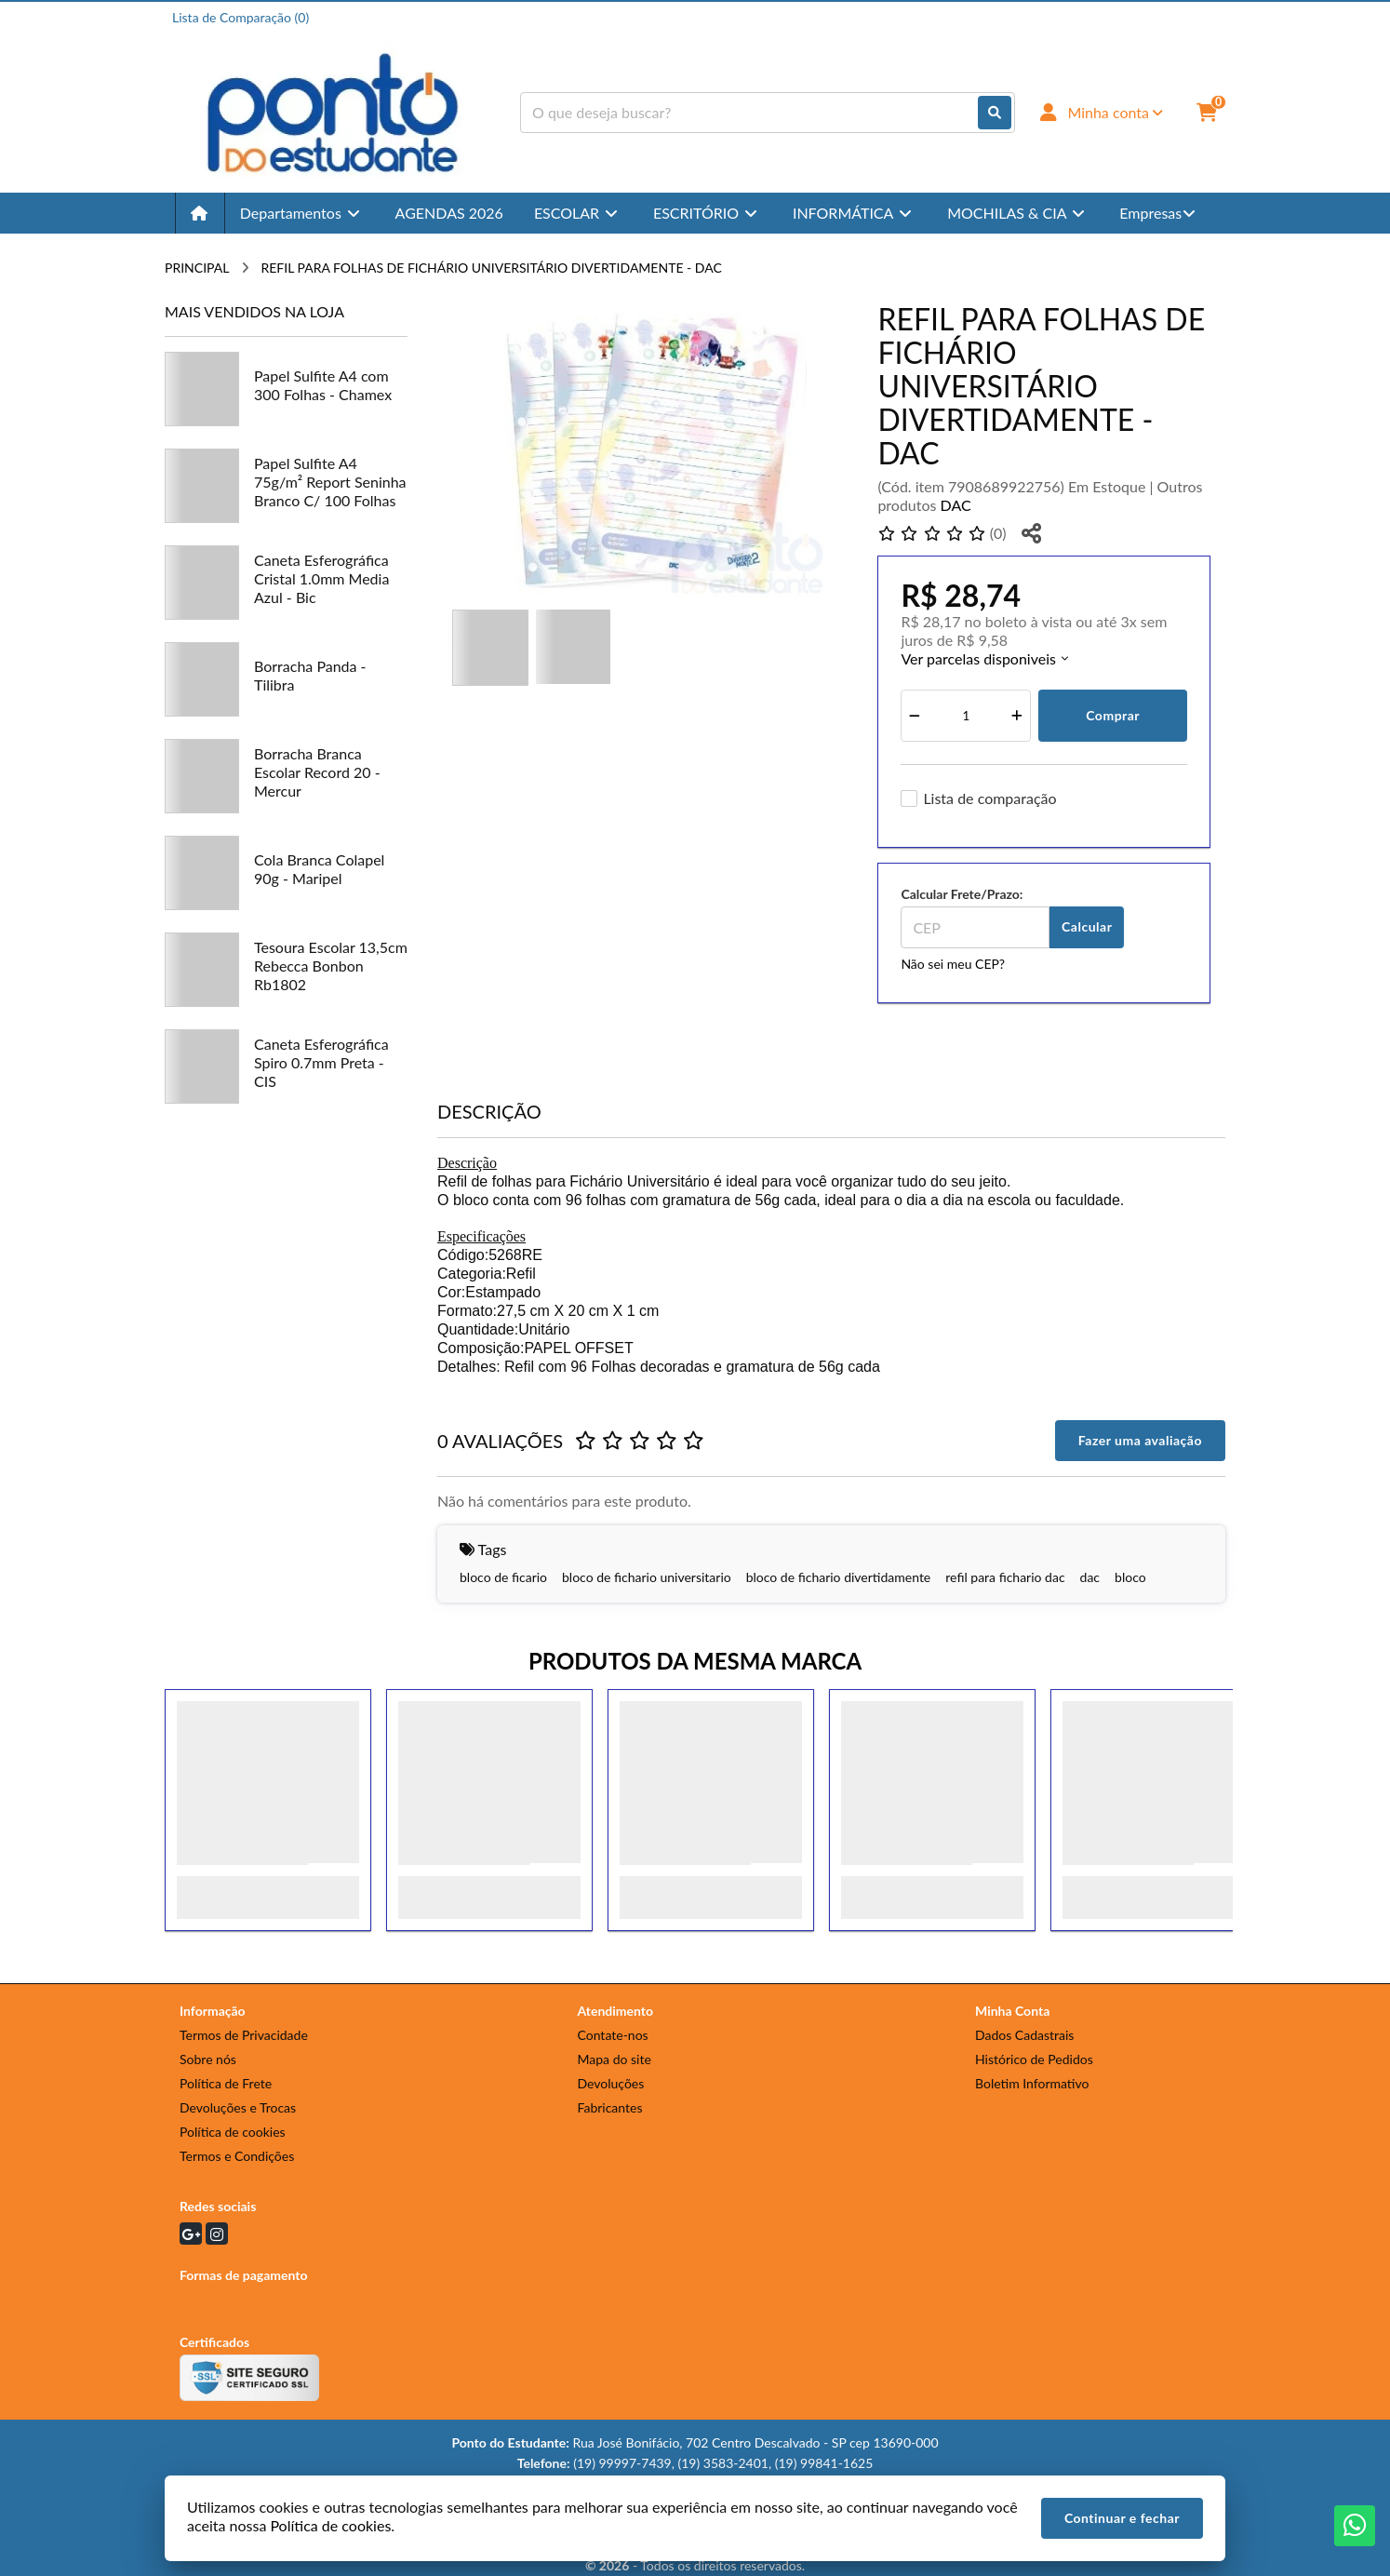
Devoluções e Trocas (238, 2107)
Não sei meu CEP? (953, 964)
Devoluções (611, 2083)
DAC (956, 505)
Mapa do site (614, 2059)
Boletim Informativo (1032, 2083)
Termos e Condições (237, 2156)
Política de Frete (226, 2083)
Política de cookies (233, 2132)
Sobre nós (208, 2059)
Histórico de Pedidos (1034, 2059)
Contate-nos (613, 2035)
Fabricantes (610, 2107)
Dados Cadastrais (1024, 2035)
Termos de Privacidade (244, 2035)
